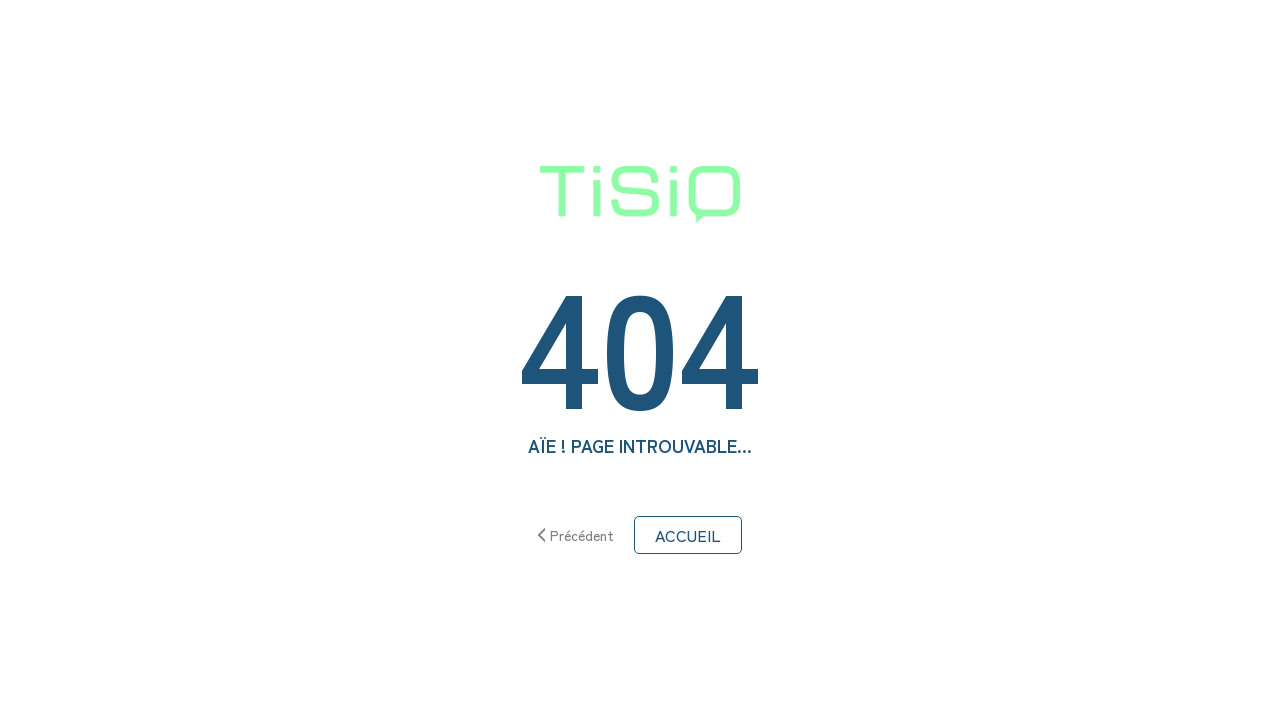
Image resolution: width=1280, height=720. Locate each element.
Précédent (576, 535)
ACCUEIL (688, 535)
